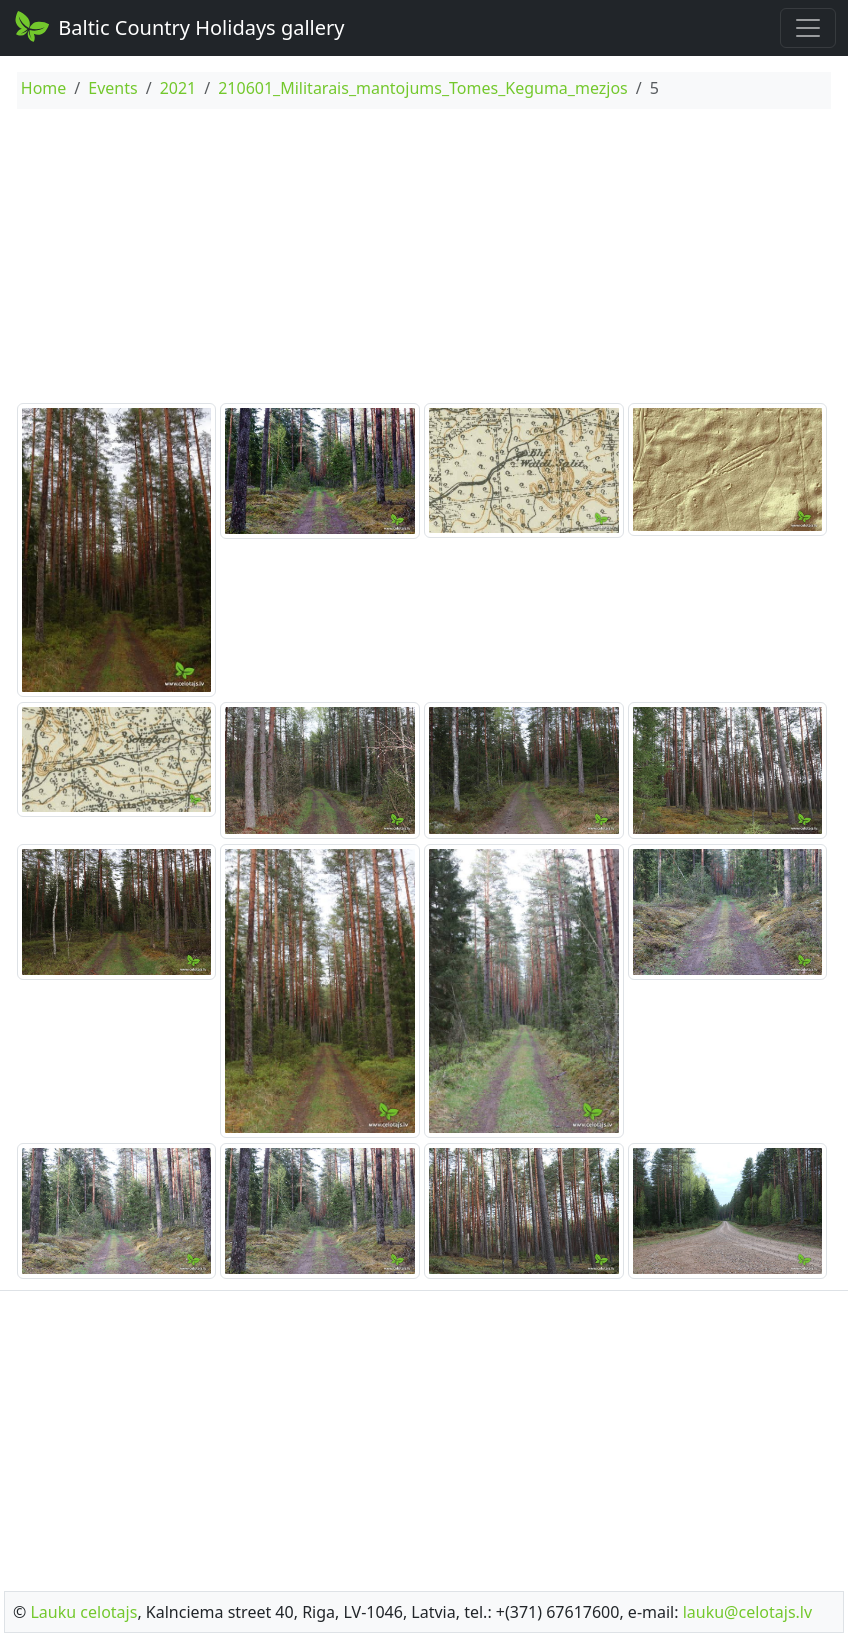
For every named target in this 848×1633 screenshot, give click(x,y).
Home (44, 88)
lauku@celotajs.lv (747, 1612)
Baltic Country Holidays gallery (178, 26)
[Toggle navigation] (808, 28)
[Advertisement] (424, 259)
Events (112, 88)
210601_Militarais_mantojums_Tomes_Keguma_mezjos (423, 88)
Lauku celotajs (83, 1612)
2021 (178, 88)
